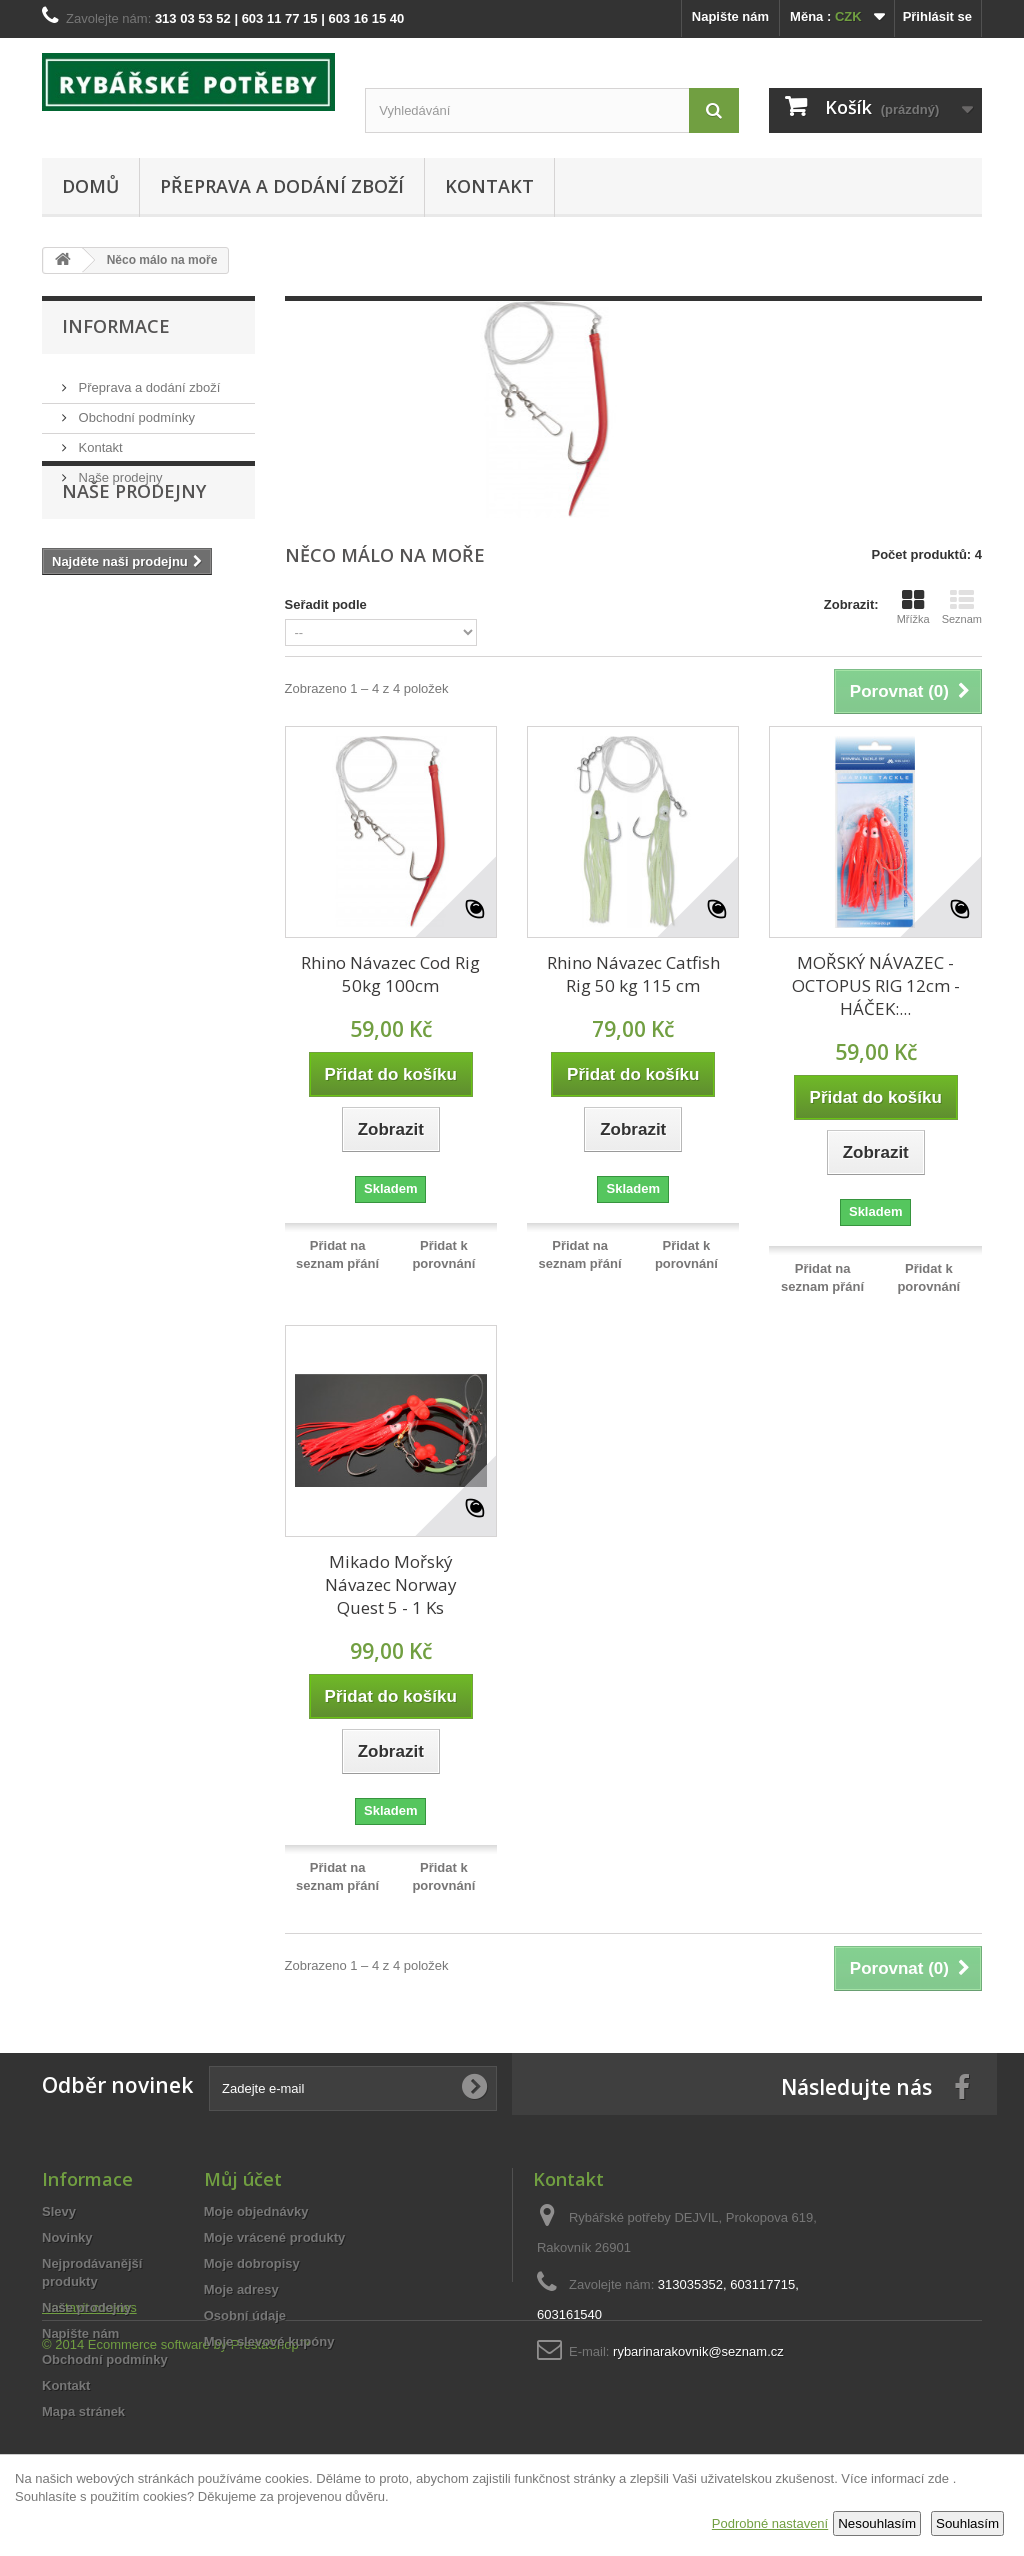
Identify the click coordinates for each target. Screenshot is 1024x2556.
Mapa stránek (83, 2411)
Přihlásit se (937, 16)
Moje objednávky (256, 2211)
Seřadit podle (326, 604)
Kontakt (489, 186)
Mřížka (913, 607)
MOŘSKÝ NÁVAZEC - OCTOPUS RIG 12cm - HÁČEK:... (876, 985)
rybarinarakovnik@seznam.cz (698, 2351)
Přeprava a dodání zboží (282, 186)
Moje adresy (241, 2289)
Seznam (962, 607)
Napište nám (730, 16)
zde (938, 2478)
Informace (116, 326)
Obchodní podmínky (135, 409)
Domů (90, 186)
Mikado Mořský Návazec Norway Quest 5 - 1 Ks (391, 1584)
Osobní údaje (245, 2315)
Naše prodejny (118, 469)
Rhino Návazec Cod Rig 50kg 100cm (390, 974)
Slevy (59, 2211)
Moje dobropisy (252, 2263)
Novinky (67, 2237)
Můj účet (243, 2179)
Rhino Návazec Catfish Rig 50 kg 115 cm (633, 974)
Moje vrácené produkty (275, 2237)
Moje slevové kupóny (269, 2341)
